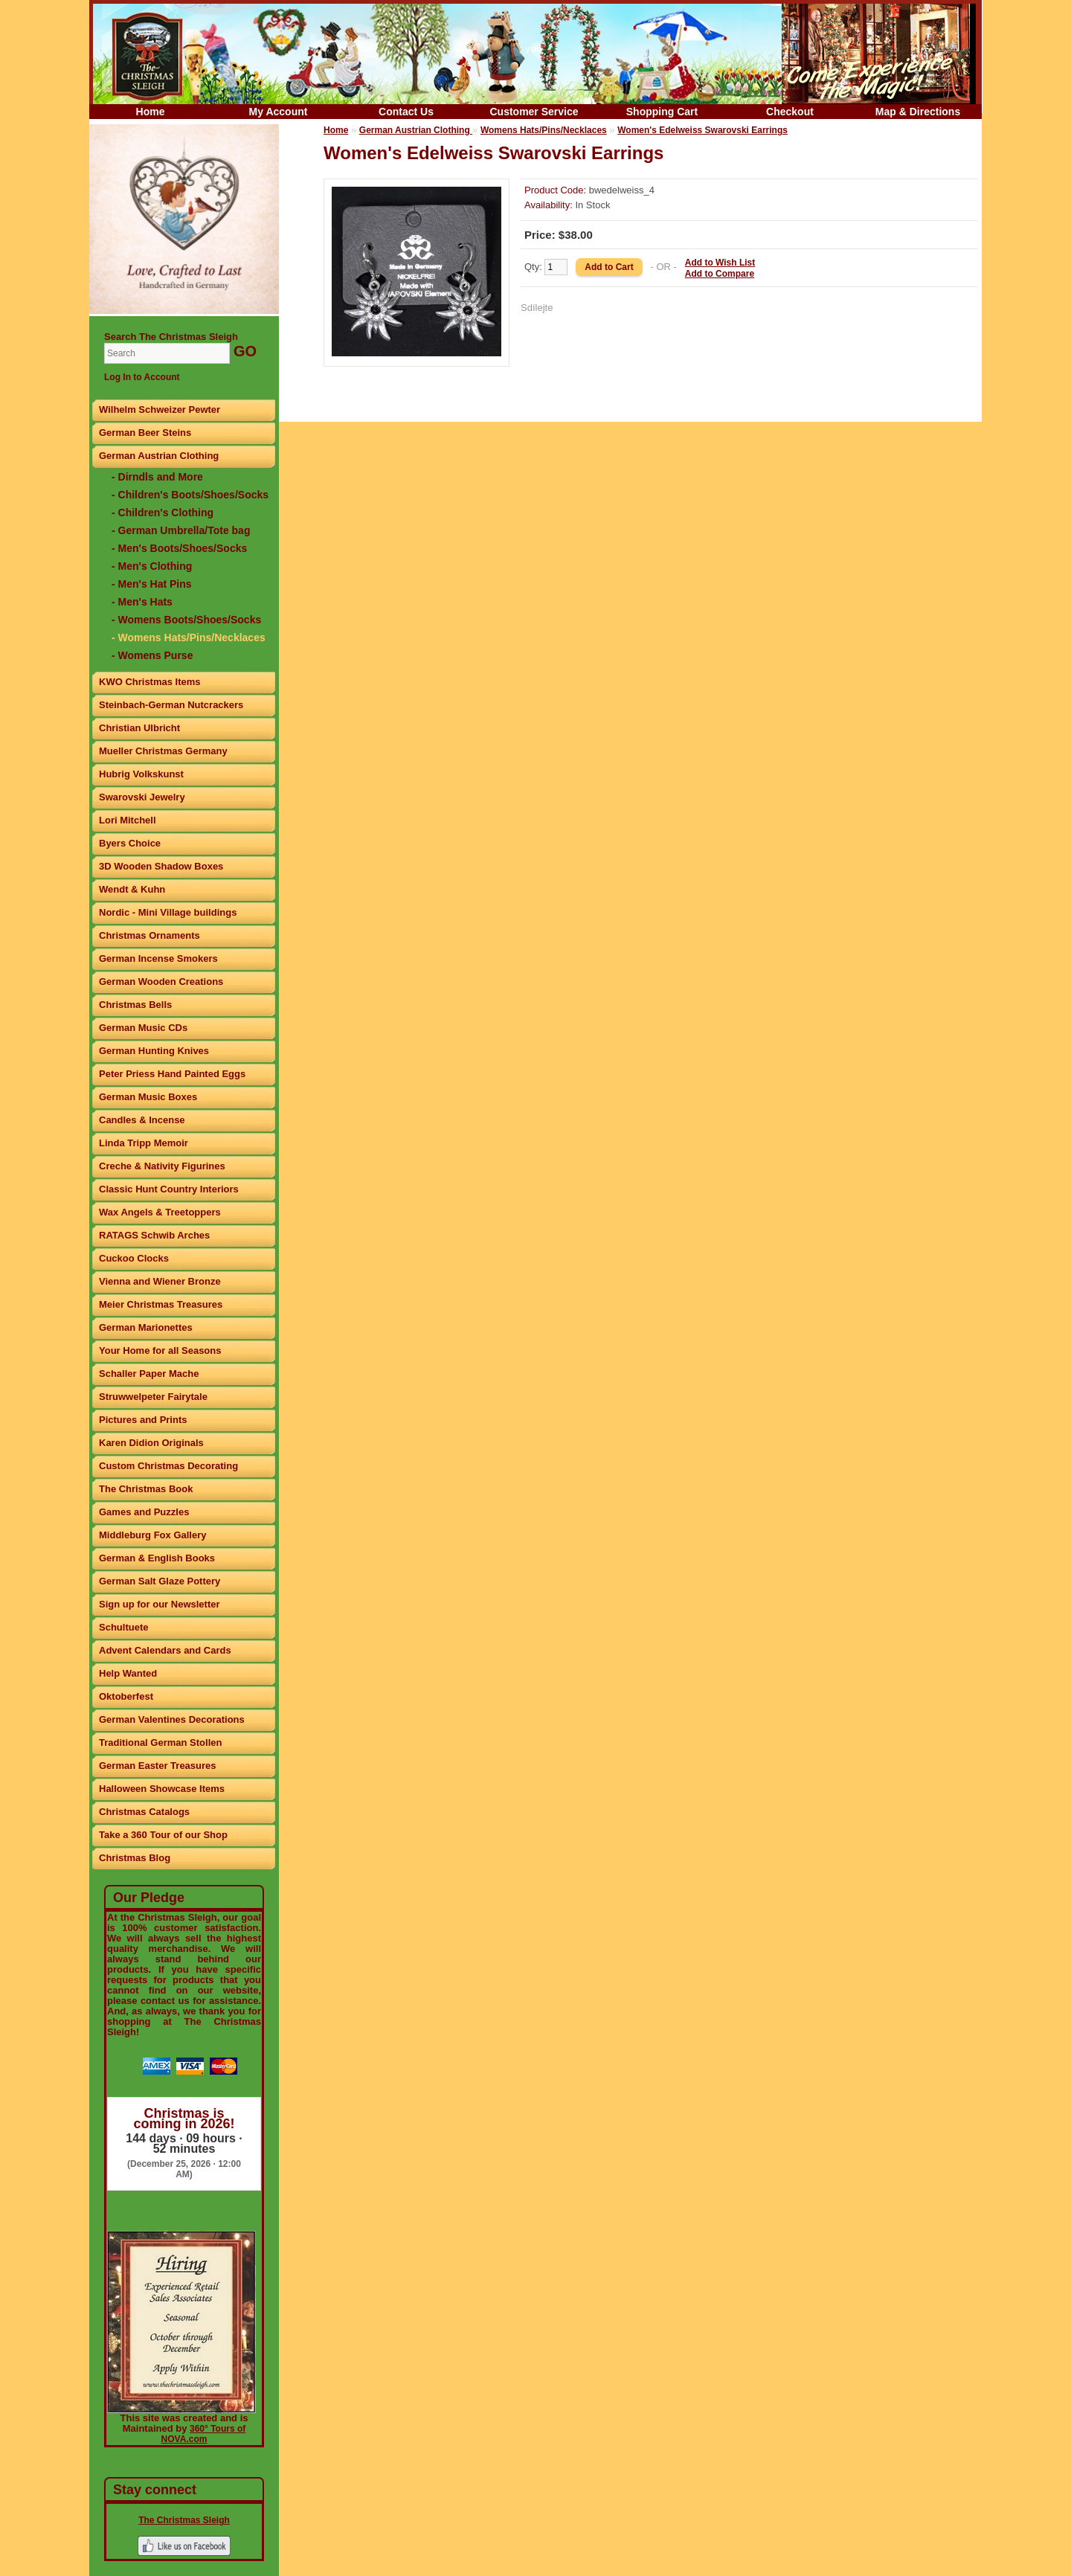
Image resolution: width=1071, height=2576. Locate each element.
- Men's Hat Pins (152, 584)
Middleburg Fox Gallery (152, 1535)
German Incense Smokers (158, 958)
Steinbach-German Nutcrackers (171, 704)
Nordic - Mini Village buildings (168, 912)
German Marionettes (146, 1327)
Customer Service (533, 112)
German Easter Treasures (157, 1765)
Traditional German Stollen (160, 1742)
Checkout (790, 112)
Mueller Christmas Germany (163, 751)
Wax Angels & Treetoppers (160, 1212)
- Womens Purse (152, 655)
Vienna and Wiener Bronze (160, 1281)
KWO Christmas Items (150, 681)
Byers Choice (130, 843)
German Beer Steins (145, 432)
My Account (278, 112)
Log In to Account (142, 377)
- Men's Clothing (152, 566)
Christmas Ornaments (149, 935)
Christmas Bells (135, 1004)
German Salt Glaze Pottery (159, 1581)
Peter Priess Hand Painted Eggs (172, 1073)
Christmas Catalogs (144, 1811)
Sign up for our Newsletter (159, 1604)
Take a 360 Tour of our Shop (163, 1834)
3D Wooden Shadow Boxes (161, 866)
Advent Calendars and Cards (165, 1650)
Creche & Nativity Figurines (162, 1166)
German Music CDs (143, 1027)
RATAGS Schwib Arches (154, 1235)
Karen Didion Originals (151, 1442)
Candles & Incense (142, 1119)
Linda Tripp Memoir (143, 1143)
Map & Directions (917, 112)
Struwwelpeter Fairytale (153, 1396)
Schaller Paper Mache (149, 1373)
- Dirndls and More (157, 477)
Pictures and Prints (143, 1419)
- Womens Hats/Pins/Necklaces (189, 637)
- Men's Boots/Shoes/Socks (179, 548)
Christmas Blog (134, 1857)
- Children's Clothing (162, 512)
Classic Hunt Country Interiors (169, 1189)
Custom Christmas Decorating (168, 1465)
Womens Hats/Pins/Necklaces (543, 130)
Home (150, 112)
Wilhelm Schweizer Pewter (159, 409)
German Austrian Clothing (159, 455)
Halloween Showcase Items (162, 1788)
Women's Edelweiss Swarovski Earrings (702, 130)
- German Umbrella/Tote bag (181, 530)
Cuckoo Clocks (134, 1258)
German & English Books (157, 1558)
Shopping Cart (662, 112)
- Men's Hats (142, 602)
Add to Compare (719, 274)
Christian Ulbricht (139, 727)
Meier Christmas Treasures (160, 1304)
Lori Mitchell (127, 820)
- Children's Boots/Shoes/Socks (190, 495)
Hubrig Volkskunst (141, 774)
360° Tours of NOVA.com (203, 2434)
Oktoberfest (126, 1696)
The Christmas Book (146, 1488)
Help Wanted (128, 1673)
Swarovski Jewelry (142, 797)
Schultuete (123, 1627)
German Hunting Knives (154, 1050)
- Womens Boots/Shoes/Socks (186, 620)
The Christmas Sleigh (184, 2520)
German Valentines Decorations (172, 1719)
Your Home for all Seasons (160, 1350)
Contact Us (406, 112)
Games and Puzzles (144, 1511)
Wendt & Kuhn (132, 889)
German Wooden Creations (161, 981)
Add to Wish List (720, 262)
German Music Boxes (148, 1096)
